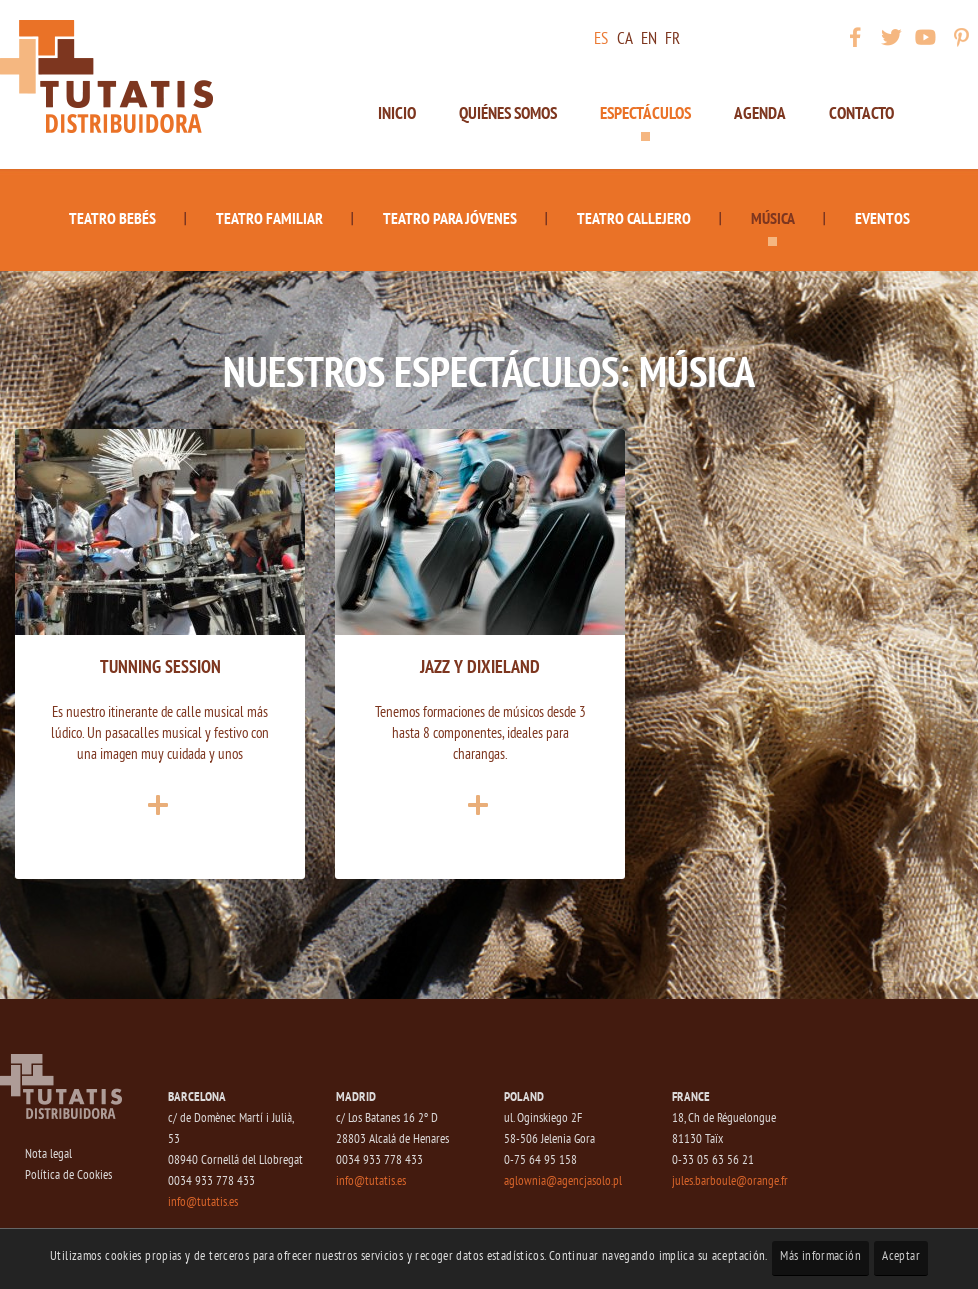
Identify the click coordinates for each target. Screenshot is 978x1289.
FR (672, 39)
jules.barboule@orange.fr (730, 1181)
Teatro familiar (269, 218)
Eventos (882, 218)
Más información (820, 1257)
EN (649, 39)
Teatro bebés (112, 218)
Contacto (861, 113)
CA (625, 39)
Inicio (397, 113)
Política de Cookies (68, 1175)
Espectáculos (645, 113)
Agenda (760, 113)
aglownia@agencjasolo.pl (563, 1181)
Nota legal (48, 1154)
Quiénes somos (508, 113)
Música (773, 218)
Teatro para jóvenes (450, 218)
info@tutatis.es (203, 1202)
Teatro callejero (634, 218)
